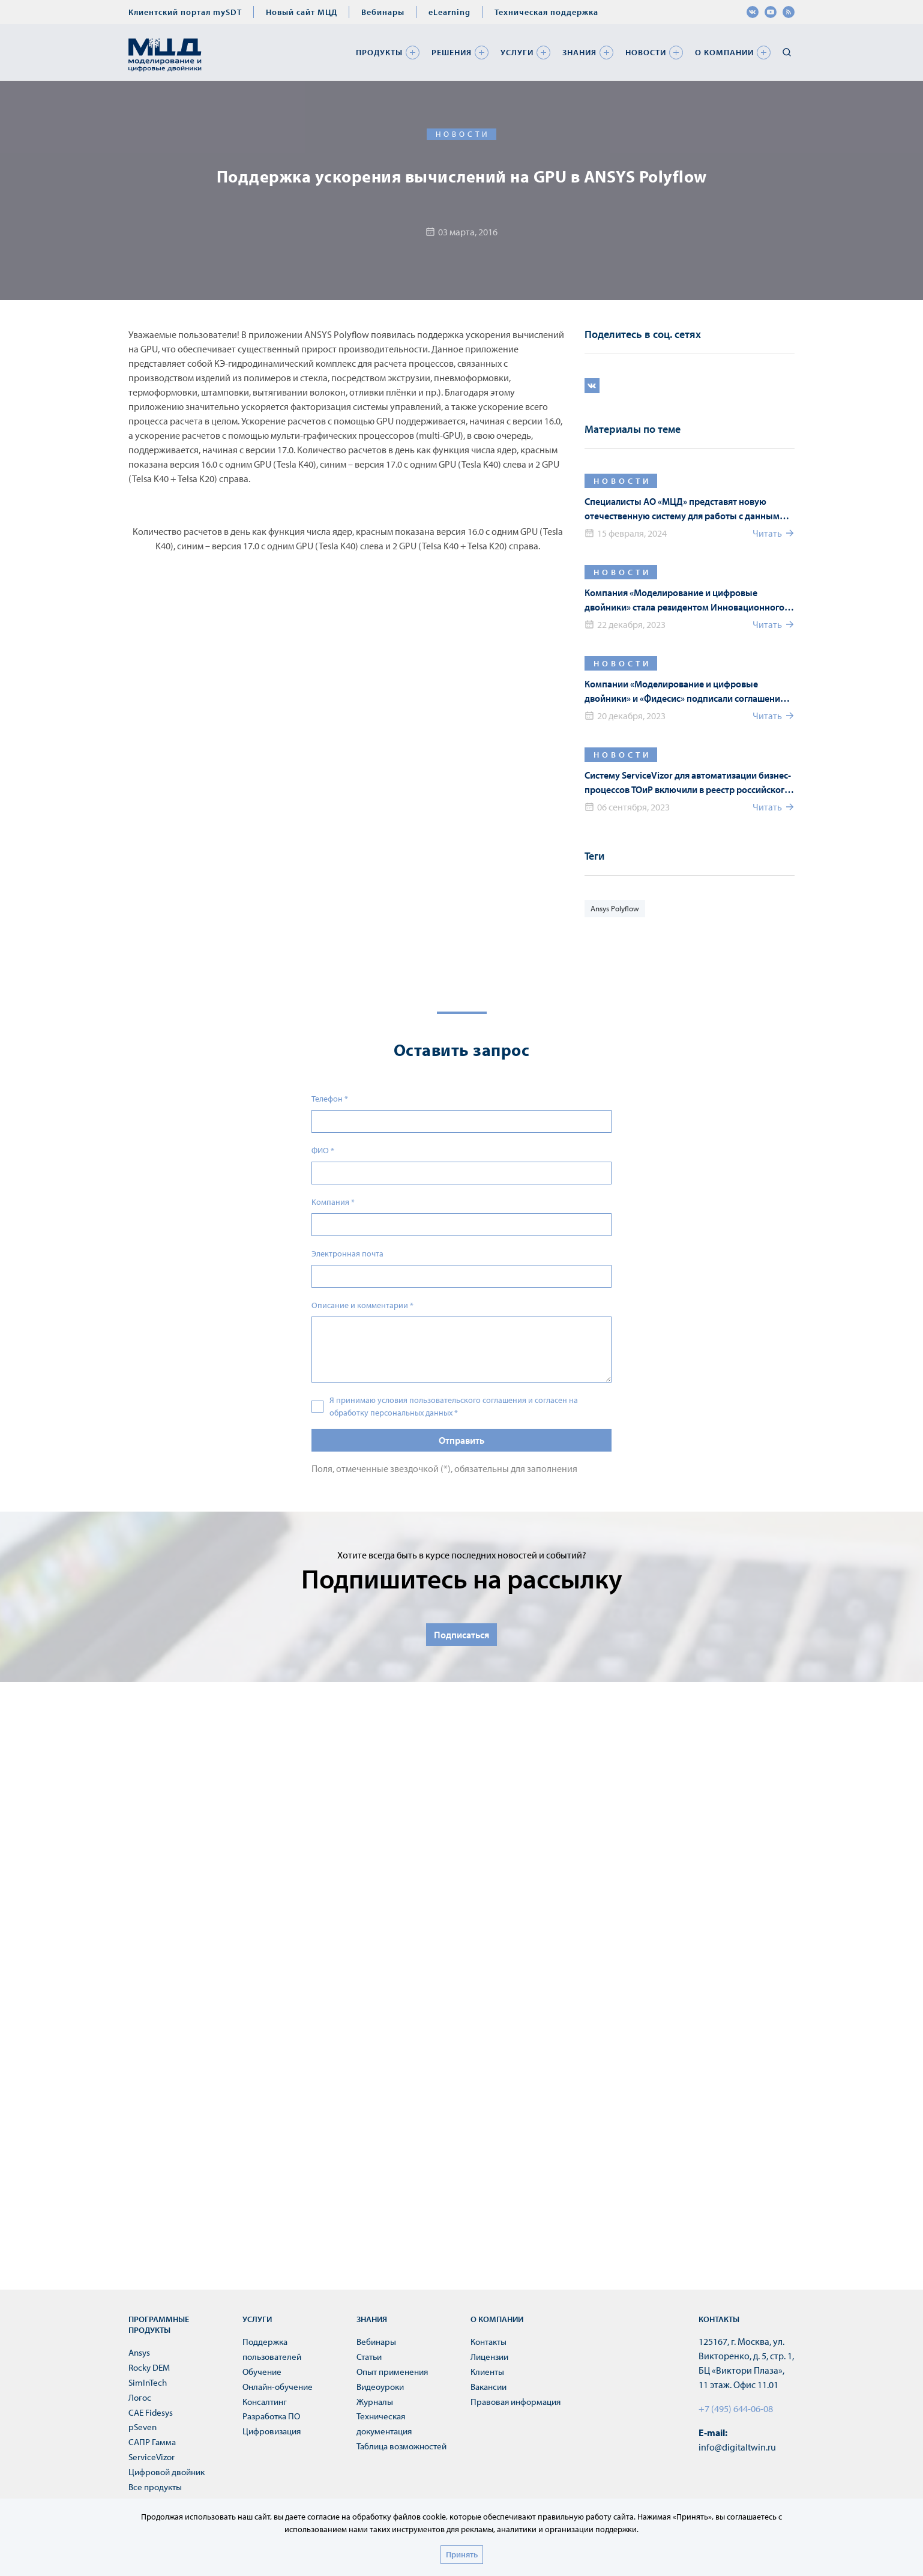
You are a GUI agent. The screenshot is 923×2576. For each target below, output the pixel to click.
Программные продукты (158, 2324)
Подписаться (461, 1635)
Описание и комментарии (362, 1305)
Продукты (379, 52)
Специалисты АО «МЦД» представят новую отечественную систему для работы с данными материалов (685, 509)
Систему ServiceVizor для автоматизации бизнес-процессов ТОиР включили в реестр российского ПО (688, 783)
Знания (579, 52)
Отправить (461, 1440)
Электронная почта (347, 1253)
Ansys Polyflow (615, 908)
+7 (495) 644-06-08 (736, 2409)
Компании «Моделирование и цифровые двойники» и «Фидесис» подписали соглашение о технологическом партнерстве (688, 691)
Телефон (329, 1098)
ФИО (322, 1150)
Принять (462, 2554)
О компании (724, 52)
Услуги (517, 52)
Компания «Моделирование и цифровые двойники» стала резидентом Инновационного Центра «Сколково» (684, 600)
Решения (451, 52)
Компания (333, 1201)
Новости (645, 52)
